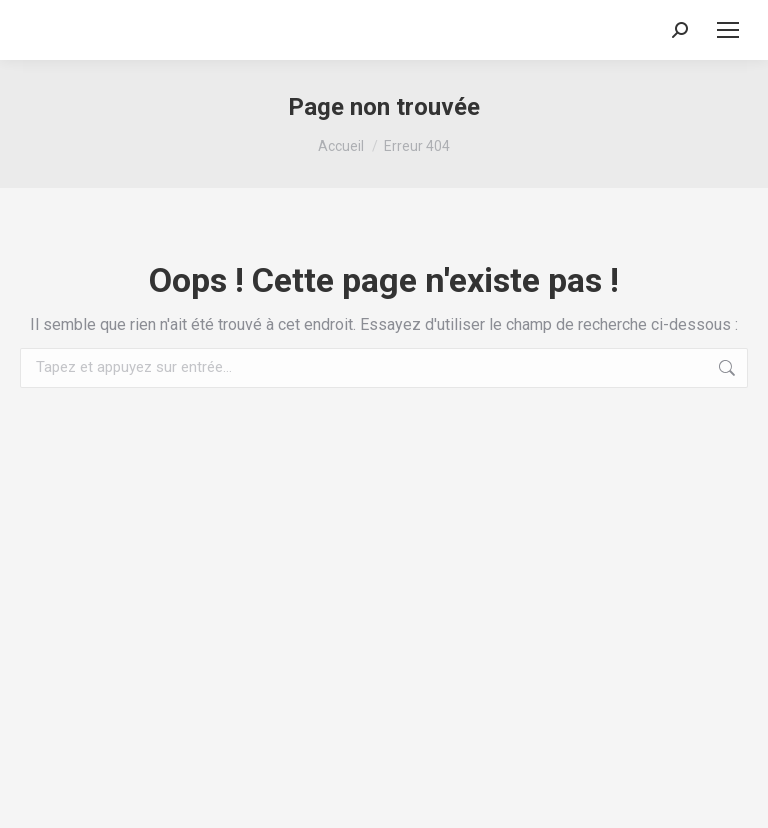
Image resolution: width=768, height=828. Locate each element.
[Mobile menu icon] (728, 30)
